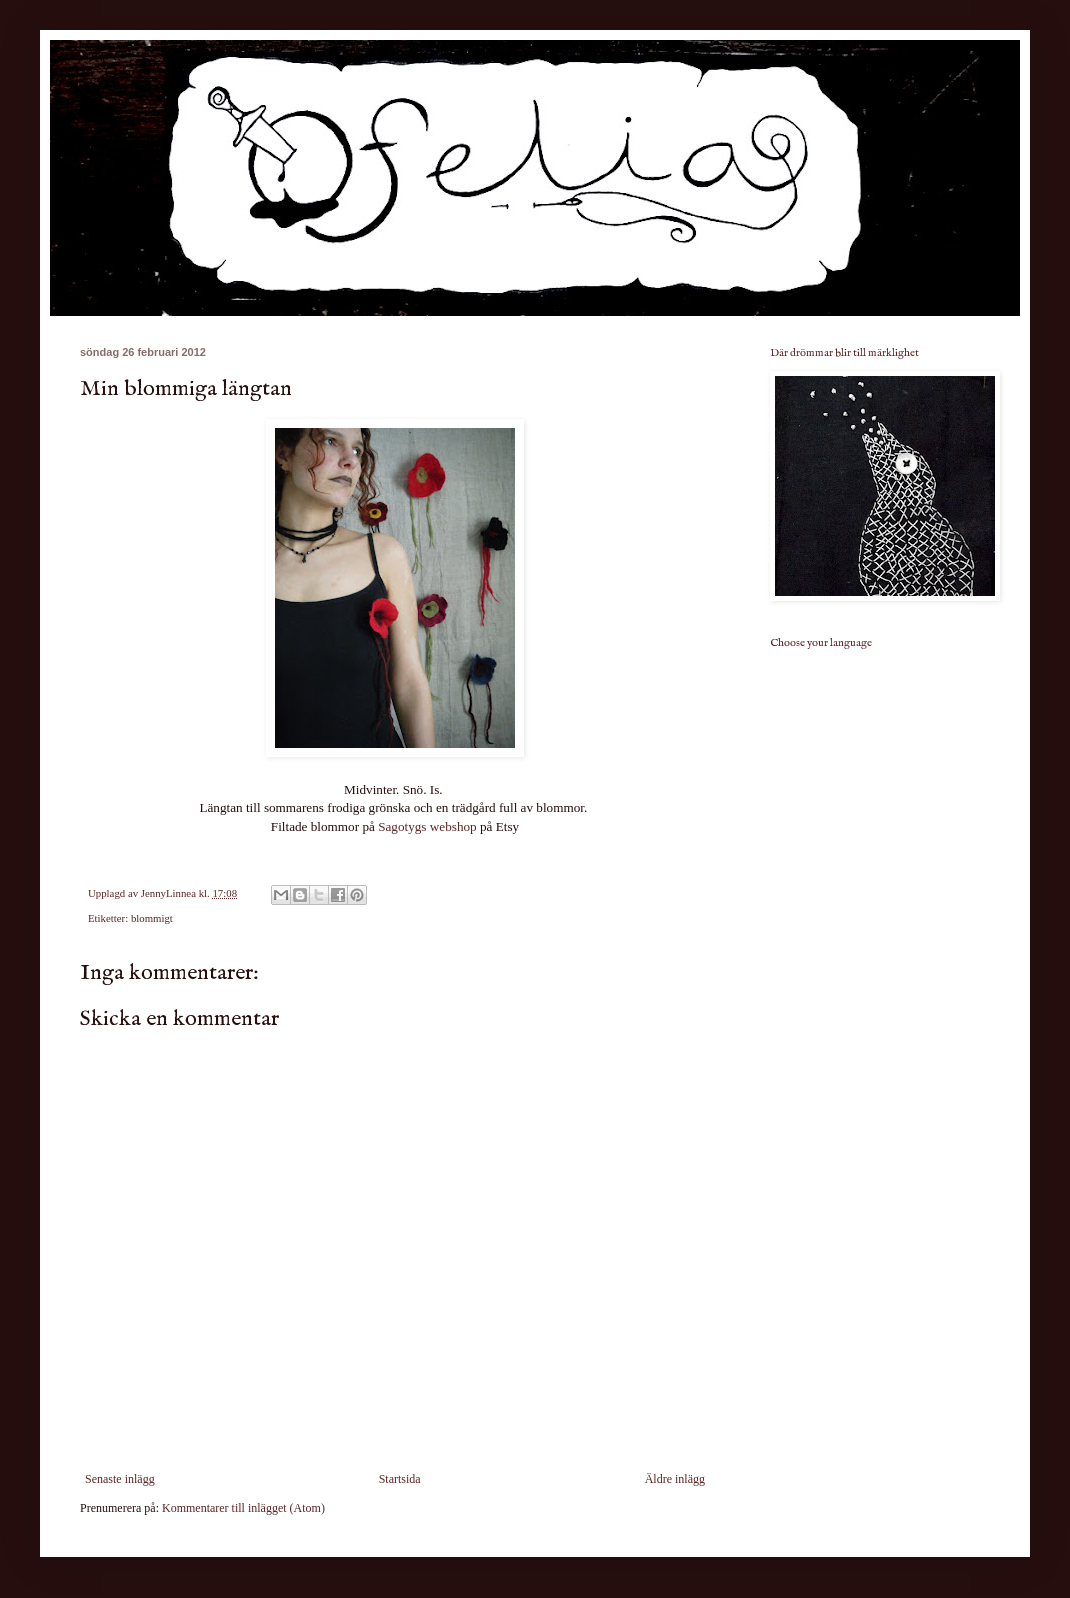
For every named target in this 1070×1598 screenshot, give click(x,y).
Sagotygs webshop (427, 826)
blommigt (152, 918)
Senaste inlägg (120, 1479)
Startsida (400, 1479)
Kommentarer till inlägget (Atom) (243, 1508)
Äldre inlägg (675, 1479)
